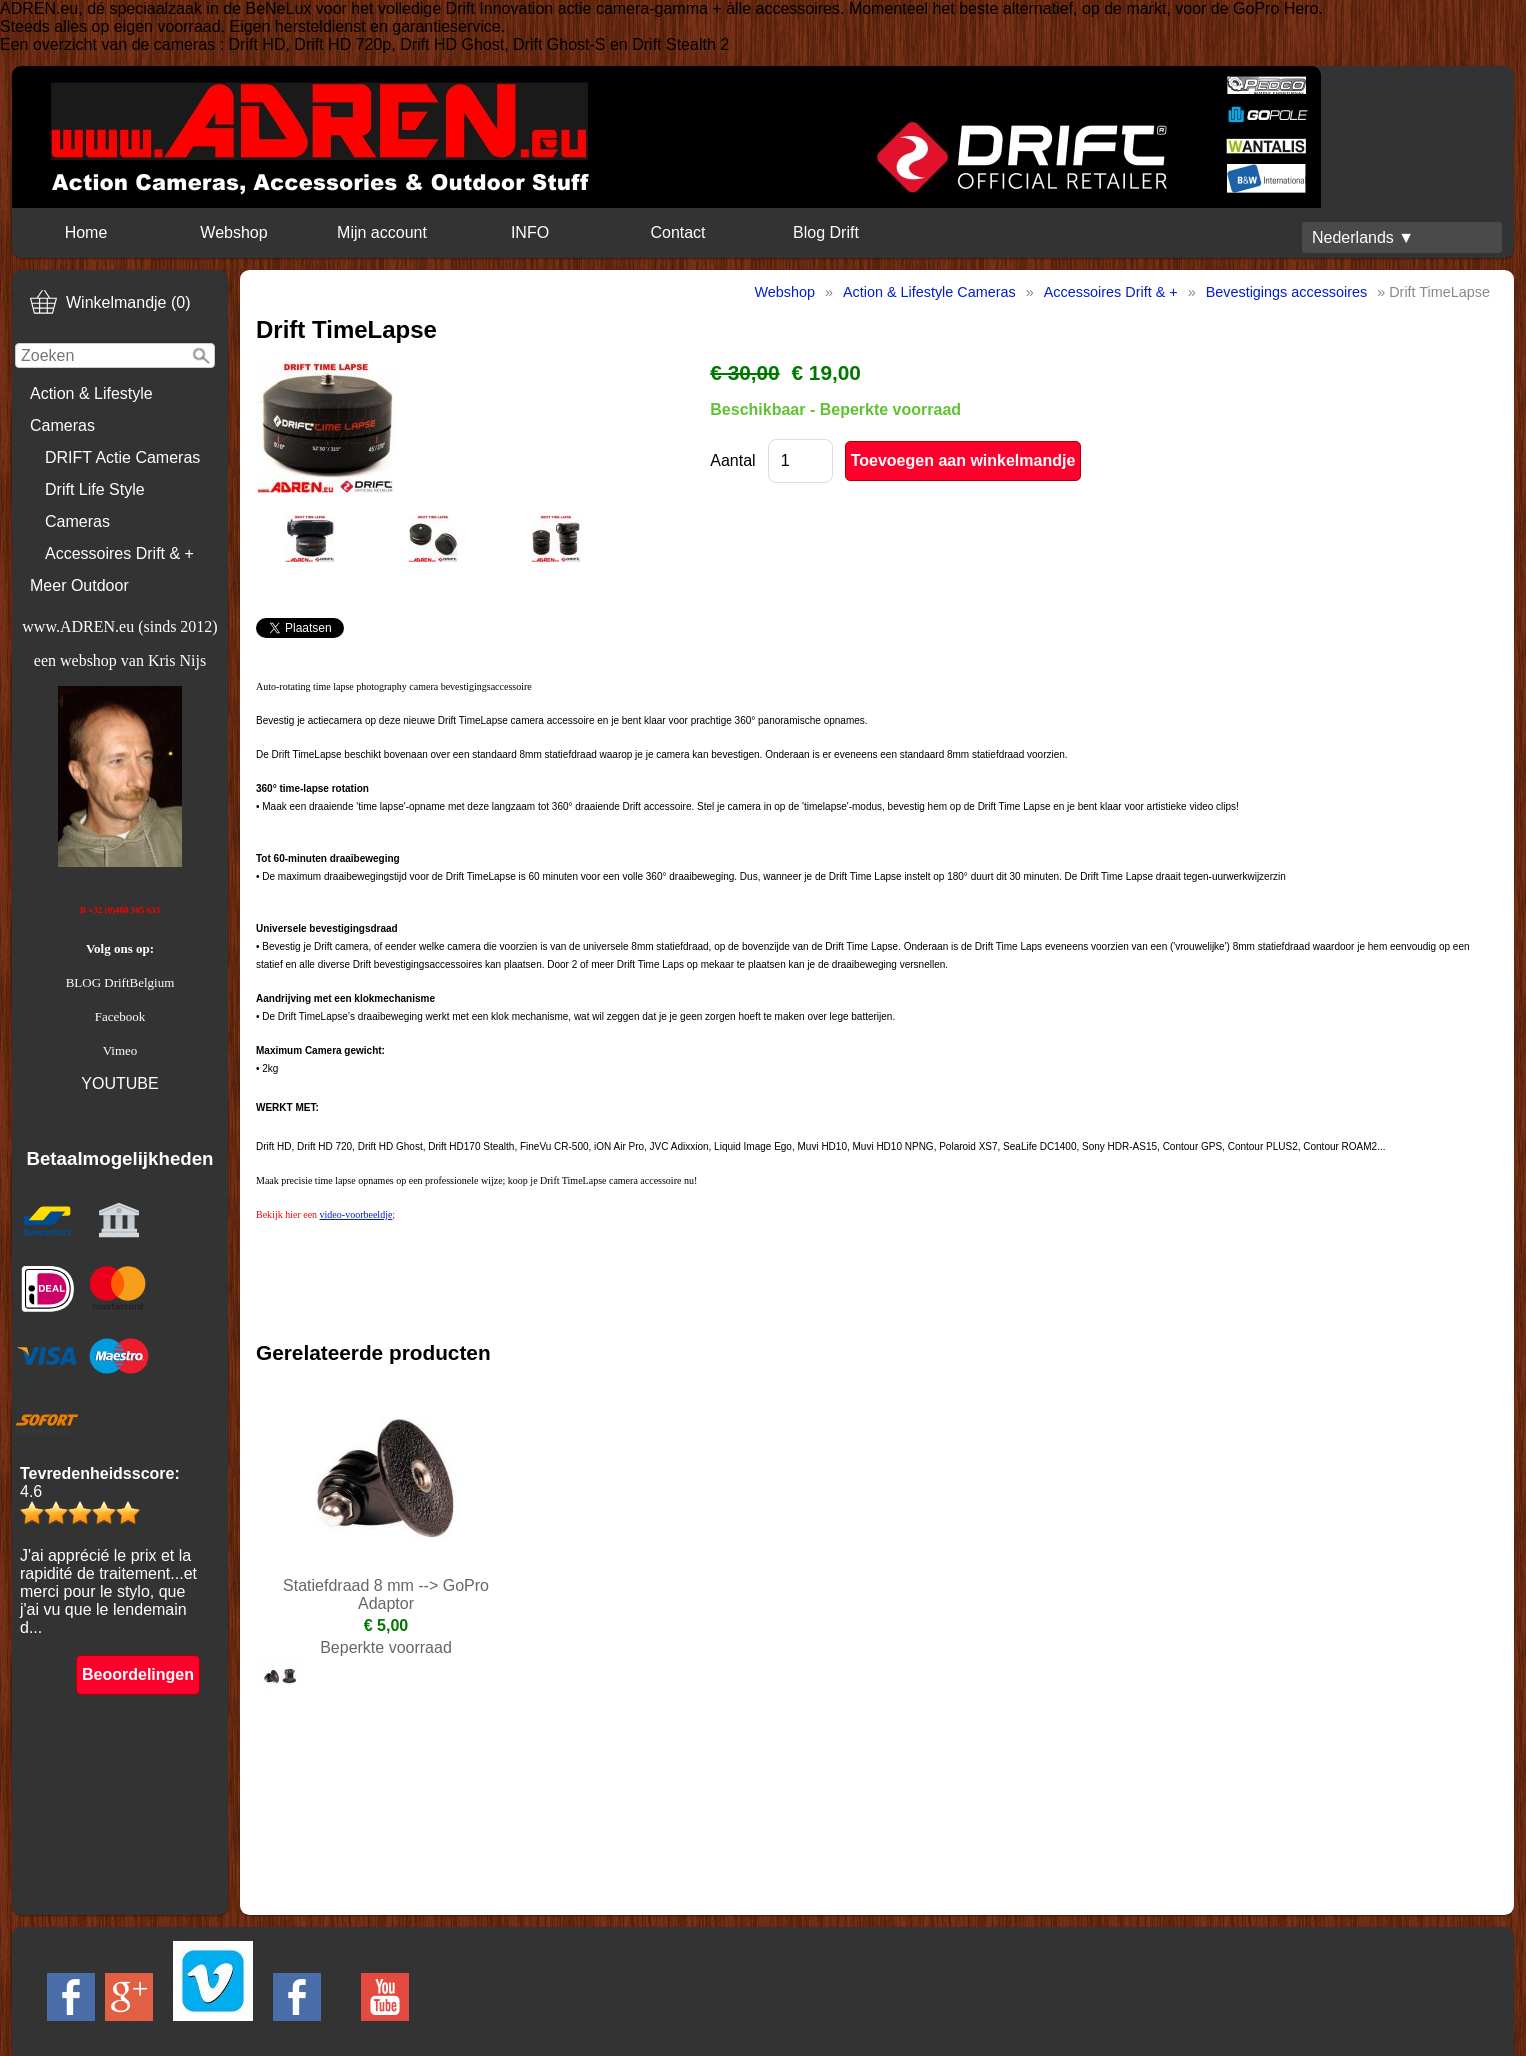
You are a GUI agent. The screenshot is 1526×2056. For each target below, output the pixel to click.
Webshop (233, 232)
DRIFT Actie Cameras (122, 457)
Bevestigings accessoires (1287, 292)
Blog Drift (826, 232)
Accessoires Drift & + (119, 553)
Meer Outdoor (79, 585)
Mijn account (382, 232)
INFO (530, 232)
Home (86, 232)
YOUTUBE (119, 1083)
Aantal (732, 460)
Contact (677, 232)
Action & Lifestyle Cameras (91, 409)
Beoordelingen (138, 1674)
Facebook (120, 1016)
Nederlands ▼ (1363, 237)
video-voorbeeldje (356, 1214)
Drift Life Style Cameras (95, 505)
